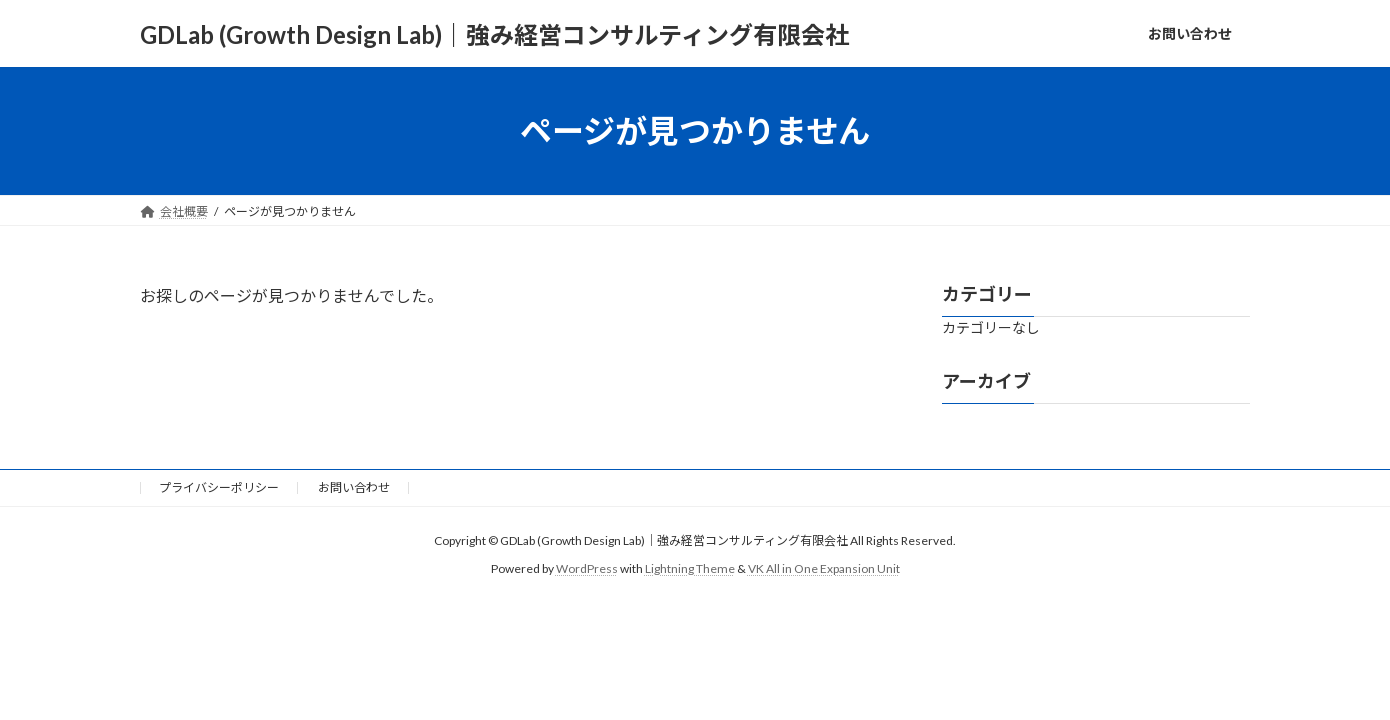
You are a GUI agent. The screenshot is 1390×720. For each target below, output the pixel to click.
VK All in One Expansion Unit (824, 568)
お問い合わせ (354, 487)
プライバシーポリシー (219, 487)
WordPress (587, 568)
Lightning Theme (690, 568)
